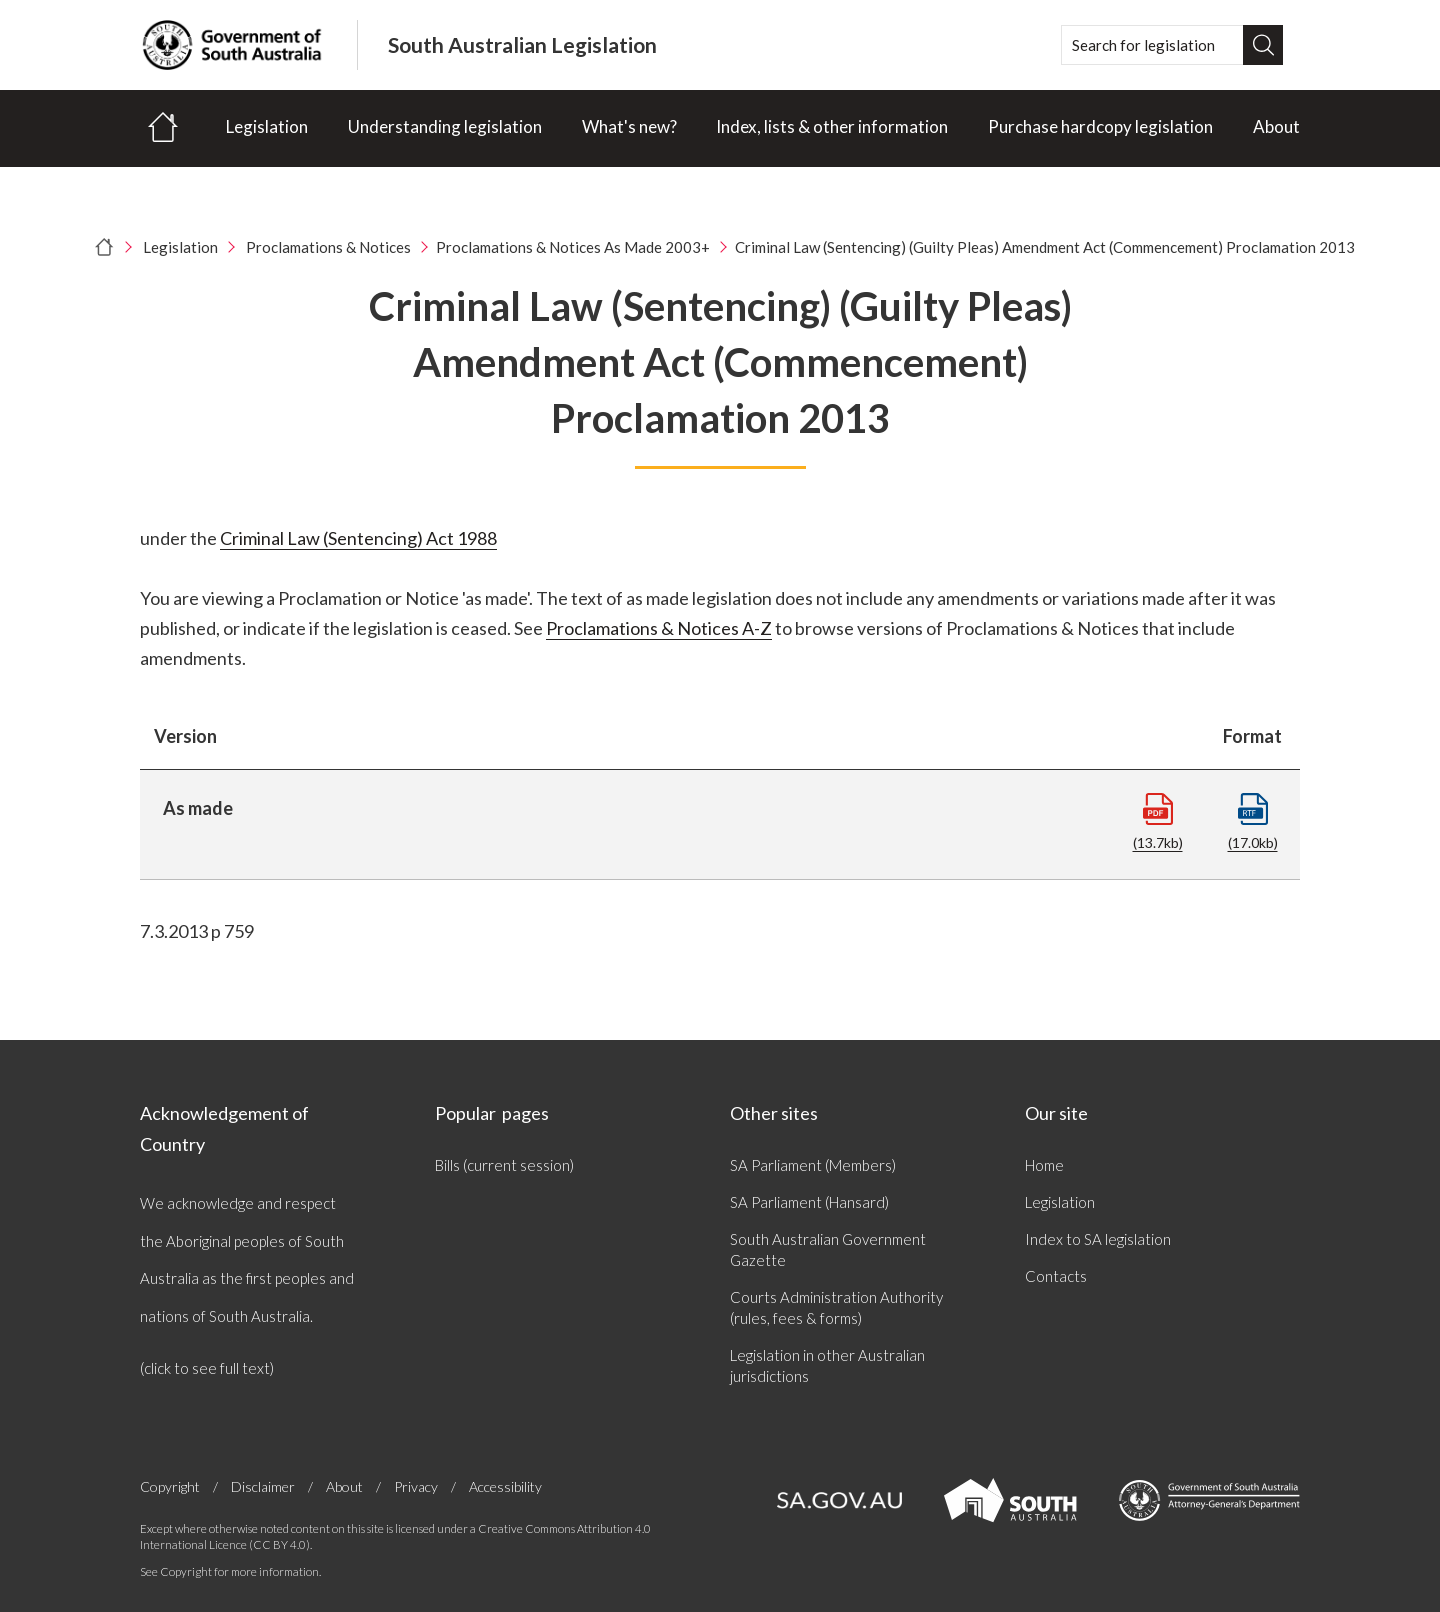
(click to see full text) (207, 1368)
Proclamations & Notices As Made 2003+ (573, 247)
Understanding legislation (445, 126)
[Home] (163, 128)
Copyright (170, 1487)
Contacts (1056, 1276)
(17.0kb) (1253, 822)
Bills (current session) (504, 1165)
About (1276, 126)
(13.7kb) (1158, 822)
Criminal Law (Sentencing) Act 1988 (358, 538)
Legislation (267, 126)
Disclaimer (263, 1487)
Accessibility (505, 1486)
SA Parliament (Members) (813, 1165)
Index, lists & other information (832, 126)
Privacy (416, 1487)
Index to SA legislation (1098, 1239)
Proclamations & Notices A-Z (659, 628)
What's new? (629, 126)
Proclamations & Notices (328, 247)
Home (1044, 1165)
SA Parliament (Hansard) (809, 1202)
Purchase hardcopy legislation (1100, 126)
